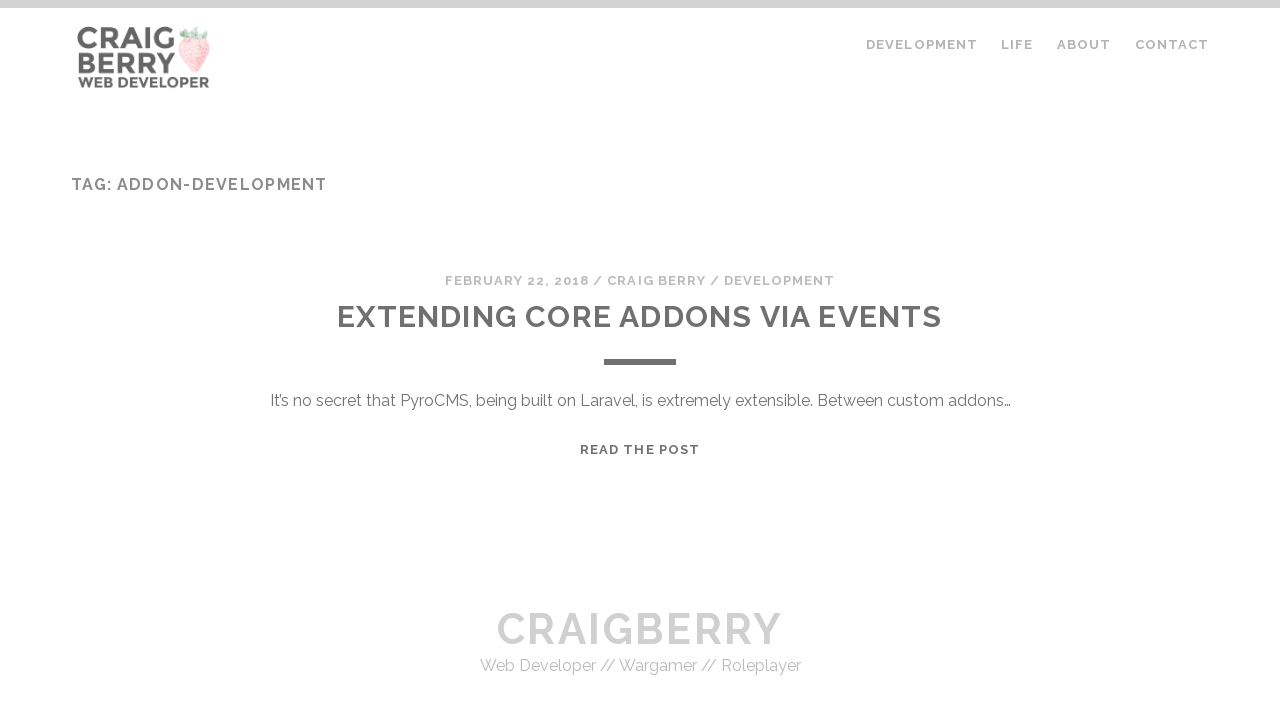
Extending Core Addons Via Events (639, 316)
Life (1017, 44)
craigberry (640, 629)
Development (921, 44)
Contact (1172, 44)
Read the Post (640, 449)
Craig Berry (656, 280)
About (1084, 44)
